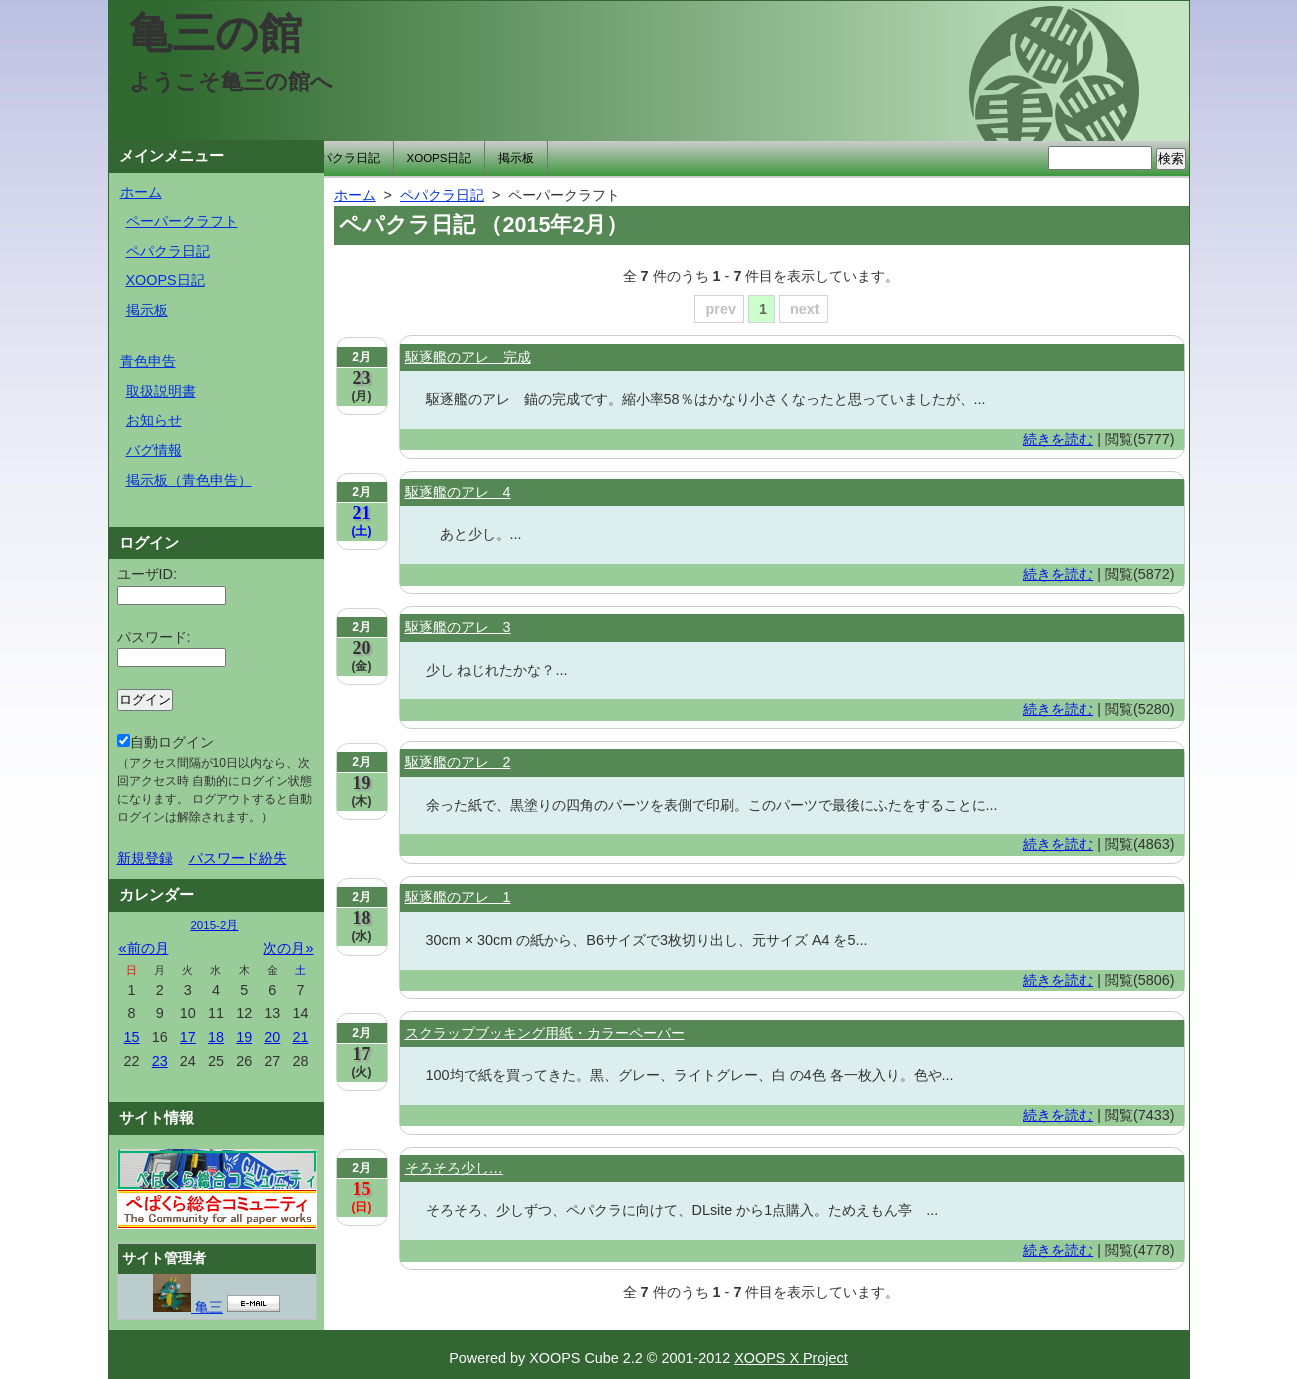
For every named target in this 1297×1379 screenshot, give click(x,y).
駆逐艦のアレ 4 (458, 492)
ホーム (141, 192)
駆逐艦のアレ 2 (458, 762)
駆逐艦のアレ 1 (458, 897)
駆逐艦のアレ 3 (458, 627)
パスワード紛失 (238, 858)
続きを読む (1058, 439)
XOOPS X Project (791, 1358)
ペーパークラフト (182, 221)
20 (272, 1037)
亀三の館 (215, 33)
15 (132, 1037)
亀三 (188, 1307)
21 (300, 1037)
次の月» (288, 948)
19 (244, 1037)
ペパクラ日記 (344, 158)
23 (160, 1061)
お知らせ (154, 420)
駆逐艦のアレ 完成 (468, 357)
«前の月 (144, 948)
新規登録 (145, 858)
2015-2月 (214, 925)
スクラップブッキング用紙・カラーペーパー (545, 1033)
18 (216, 1037)
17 (188, 1037)
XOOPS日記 (439, 158)
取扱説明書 (161, 391)
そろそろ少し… (454, 1168)
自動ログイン (214, 779)
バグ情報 (154, 450)
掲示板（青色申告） (189, 480)
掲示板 (516, 158)
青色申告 (148, 361)
